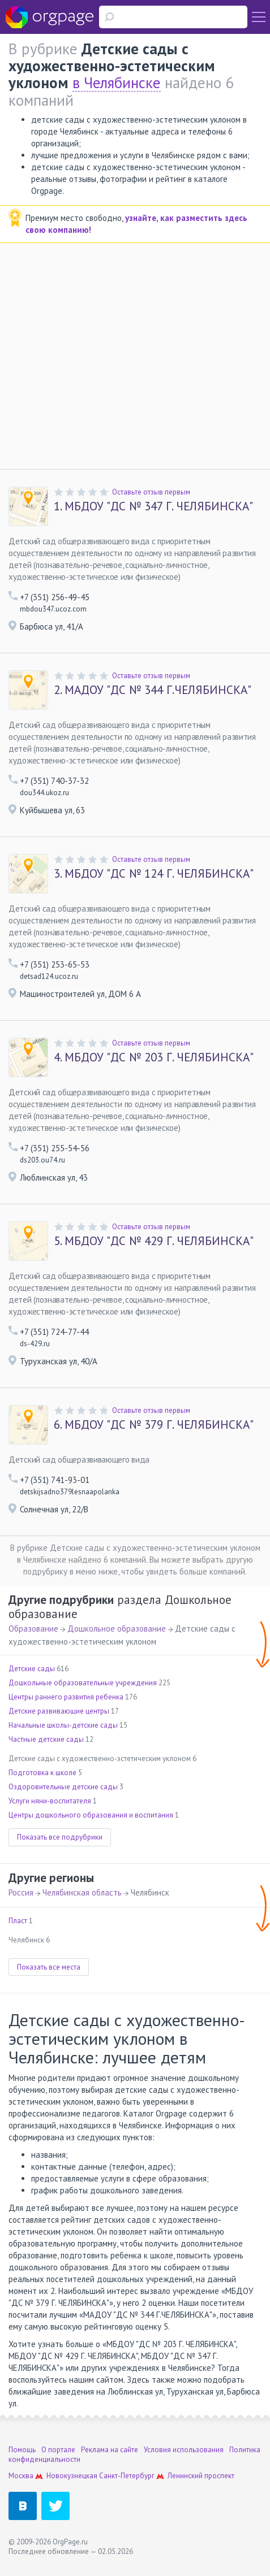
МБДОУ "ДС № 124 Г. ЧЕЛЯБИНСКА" (154, 874)
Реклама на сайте (109, 2449)
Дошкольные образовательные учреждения (82, 1683)
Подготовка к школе (42, 1772)
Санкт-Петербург (127, 2475)
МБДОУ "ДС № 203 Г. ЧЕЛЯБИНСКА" (154, 1057)
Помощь (22, 2449)
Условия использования (184, 2449)
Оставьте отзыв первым (151, 492)
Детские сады (31, 1668)
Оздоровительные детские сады (63, 1787)
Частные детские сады (46, 1739)
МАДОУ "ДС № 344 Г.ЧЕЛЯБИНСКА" (152, 690)
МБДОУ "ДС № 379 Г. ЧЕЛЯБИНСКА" (154, 1425)
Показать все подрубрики (59, 1837)
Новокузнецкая (71, 2475)
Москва (20, 2475)
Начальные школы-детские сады (63, 1725)
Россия (20, 1892)
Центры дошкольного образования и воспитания (90, 1815)
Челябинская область (82, 1892)
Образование (33, 1628)
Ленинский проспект (201, 2475)
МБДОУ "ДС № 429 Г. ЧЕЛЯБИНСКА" (154, 1241)
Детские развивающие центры (58, 1711)
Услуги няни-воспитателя (49, 1801)
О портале (58, 2449)
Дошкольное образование (116, 1628)
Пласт (17, 1921)
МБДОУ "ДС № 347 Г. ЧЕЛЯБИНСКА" (153, 506)
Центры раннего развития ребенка (65, 1697)
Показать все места (48, 1967)
